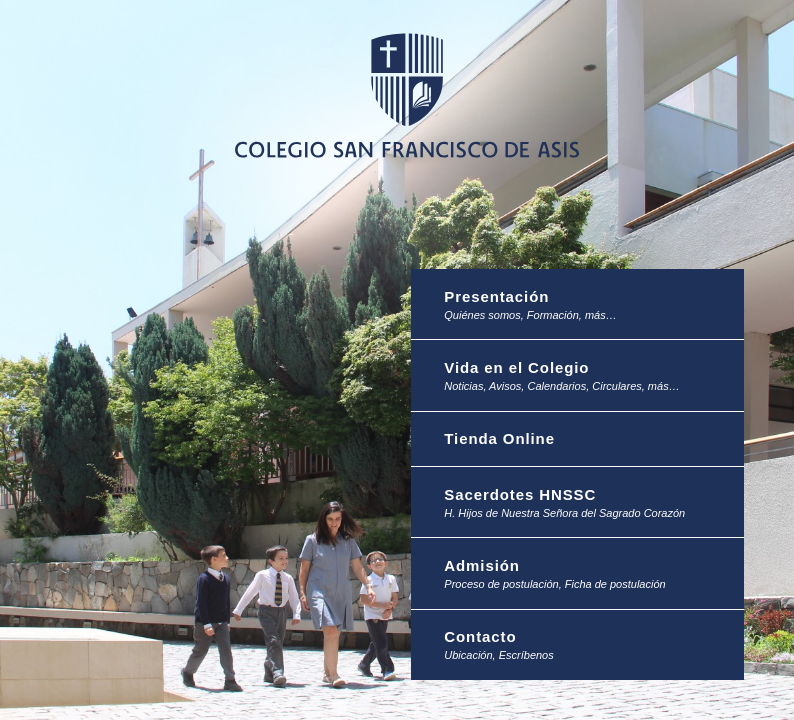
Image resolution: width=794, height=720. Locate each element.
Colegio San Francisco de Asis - (406, 95)
